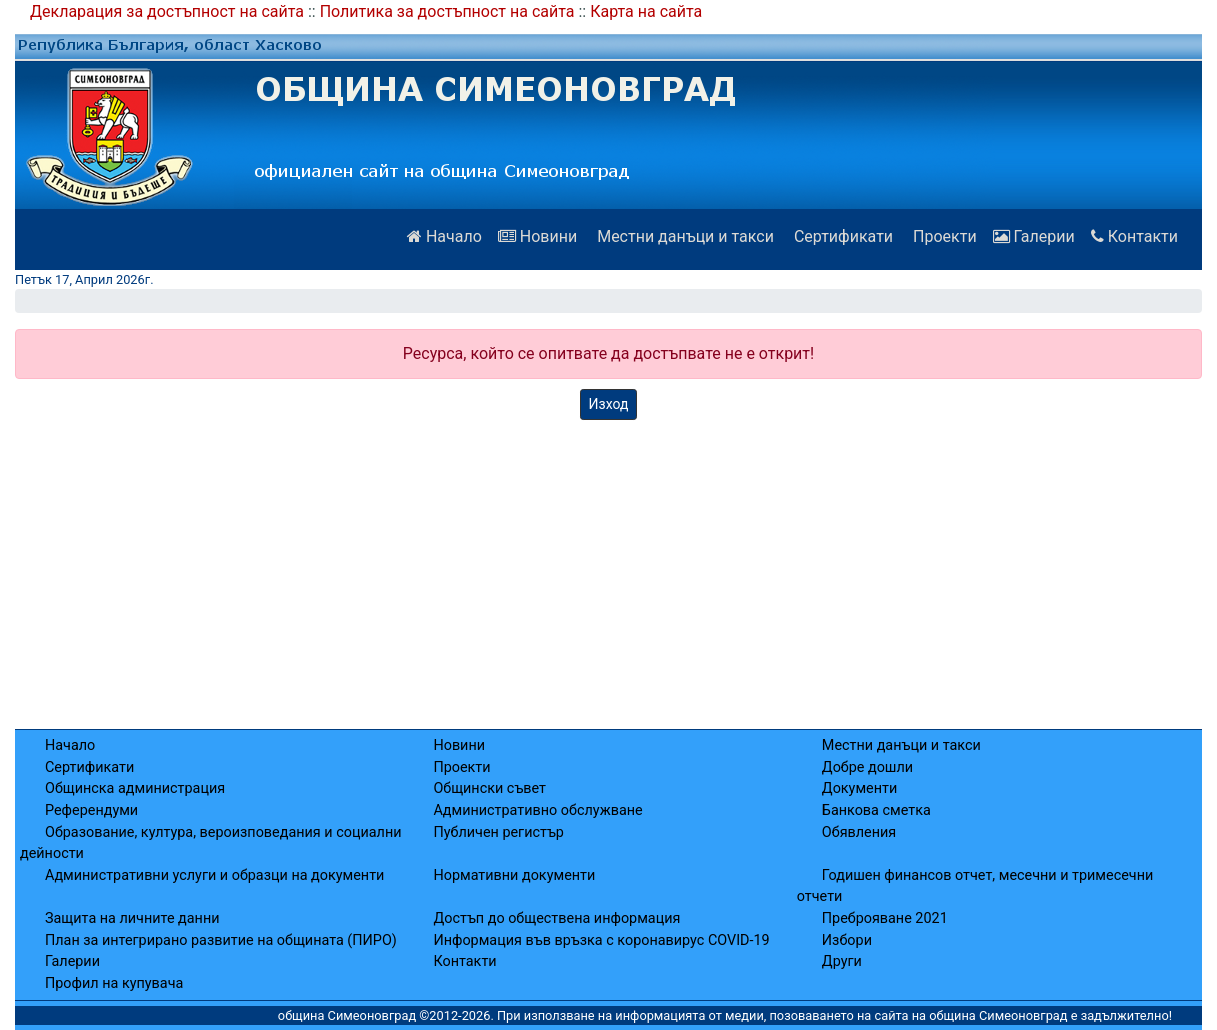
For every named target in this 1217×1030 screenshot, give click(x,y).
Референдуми (91, 810)
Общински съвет (489, 788)
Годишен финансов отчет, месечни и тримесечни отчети (975, 886)
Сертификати (841, 236)
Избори (847, 940)
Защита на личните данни (132, 918)
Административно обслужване (537, 810)
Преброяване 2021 (885, 918)
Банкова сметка (876, 810)
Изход (609, 404)
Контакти (1134, 236)
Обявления (859, 832)
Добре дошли (867, 767)
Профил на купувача (114, 983)
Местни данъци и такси (683, 236)
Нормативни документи (514, 875)
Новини (537, 236)
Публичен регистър (498, 832)
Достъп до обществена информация (556, 918)
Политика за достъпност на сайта (447, 11)
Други (842, 961)
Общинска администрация (135, 788)
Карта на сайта (646, 11)
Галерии (1034, 236)
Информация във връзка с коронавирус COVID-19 (601, 940)
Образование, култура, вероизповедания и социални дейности (211, 843)
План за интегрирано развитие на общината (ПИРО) (221, 940)
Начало (444, 236)
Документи (859, 788)
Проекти (943, 236)
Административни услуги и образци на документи (214, 875)
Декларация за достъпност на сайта (167, 11)
